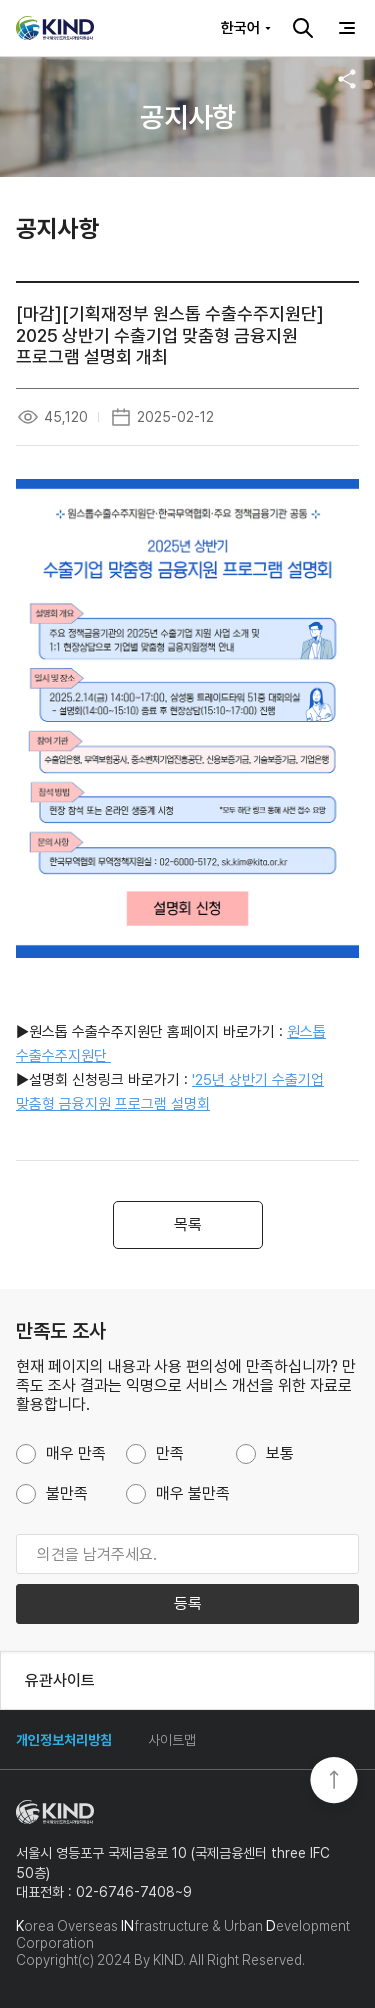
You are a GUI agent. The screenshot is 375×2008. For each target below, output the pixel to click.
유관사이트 (60, 1680)
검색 (303, 28)
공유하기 (347, 79)
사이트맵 (172, 1740)
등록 (188, 1603)
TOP (334, 1782)
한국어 (240, 28)
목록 (188, 1224)
